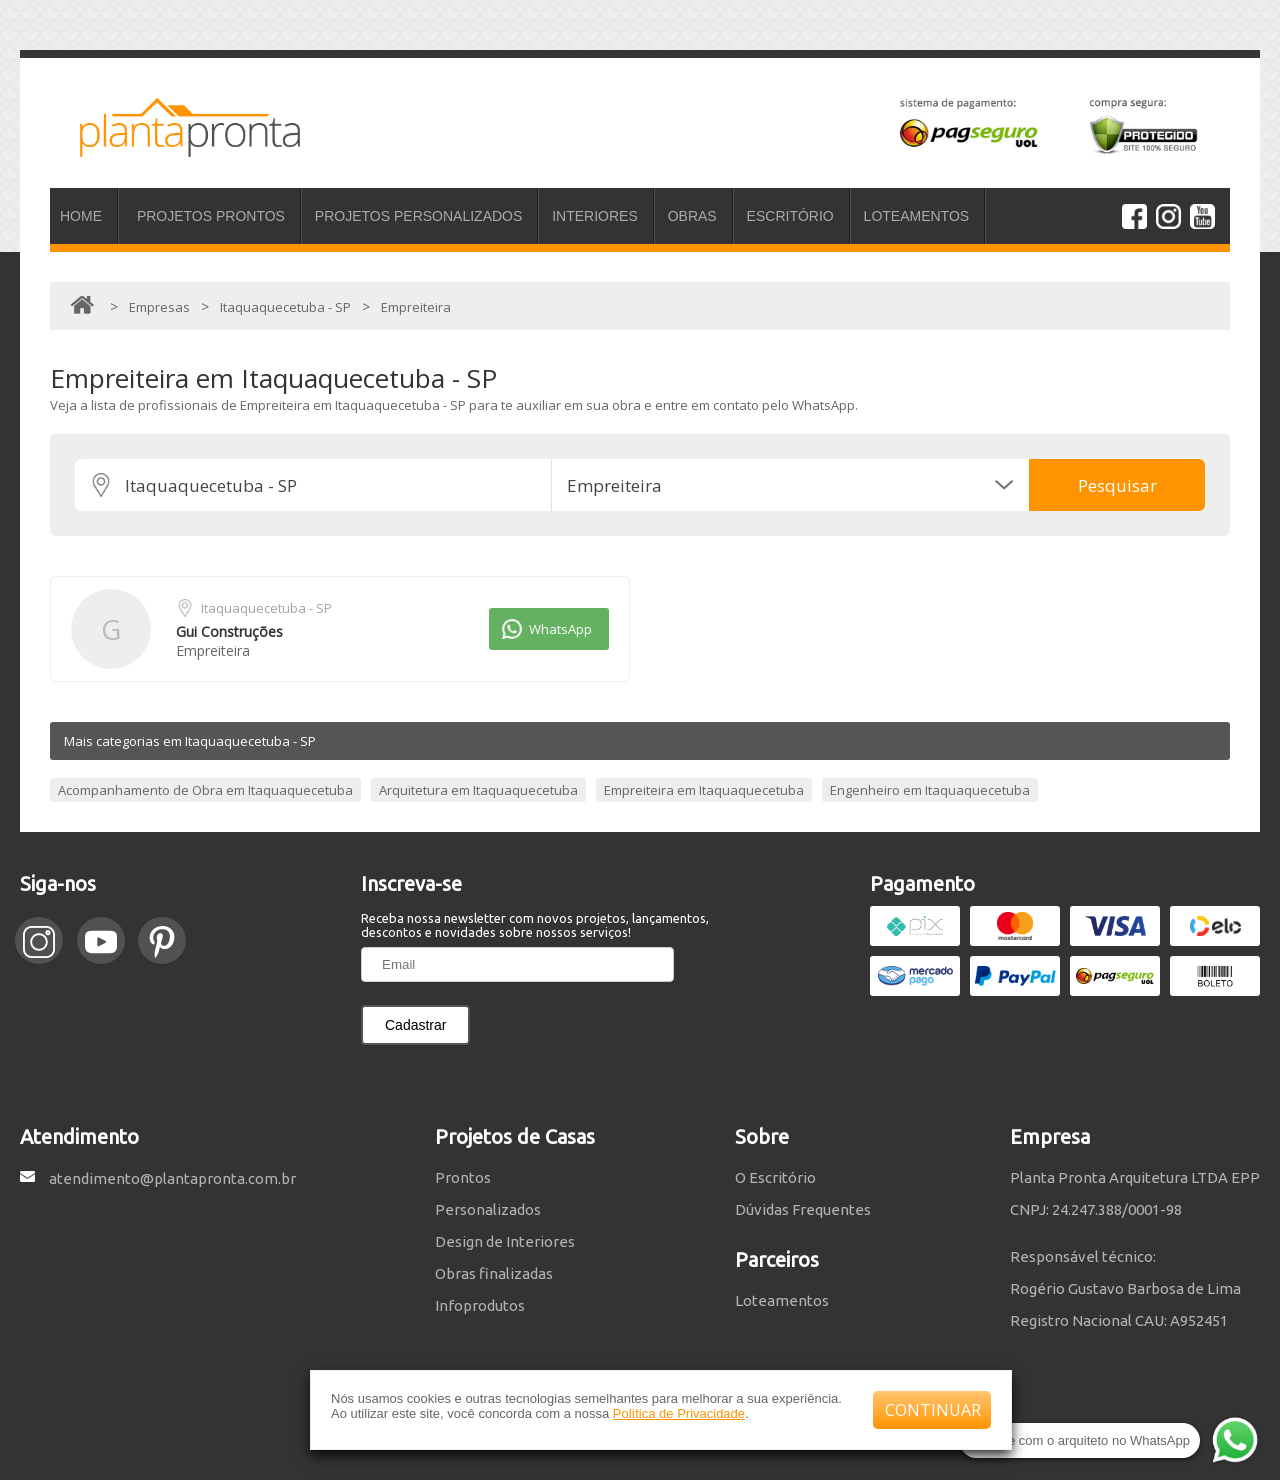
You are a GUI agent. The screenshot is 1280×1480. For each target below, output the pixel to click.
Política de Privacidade (679, 1413)
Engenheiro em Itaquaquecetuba (930, 790)
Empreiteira (213, 650)
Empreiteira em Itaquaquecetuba (704, 790)
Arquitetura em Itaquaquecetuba (478, 790)
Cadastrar (415, 1025)
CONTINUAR (933, 1410)
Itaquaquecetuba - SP (266, 608)
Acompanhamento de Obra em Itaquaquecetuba (205, 790)
